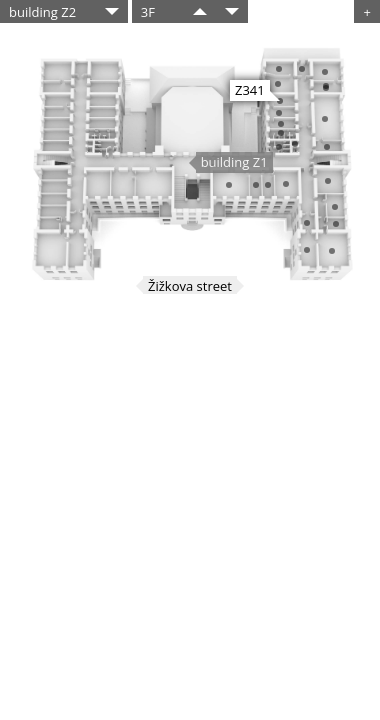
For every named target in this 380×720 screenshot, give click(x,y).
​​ (200, 11)
